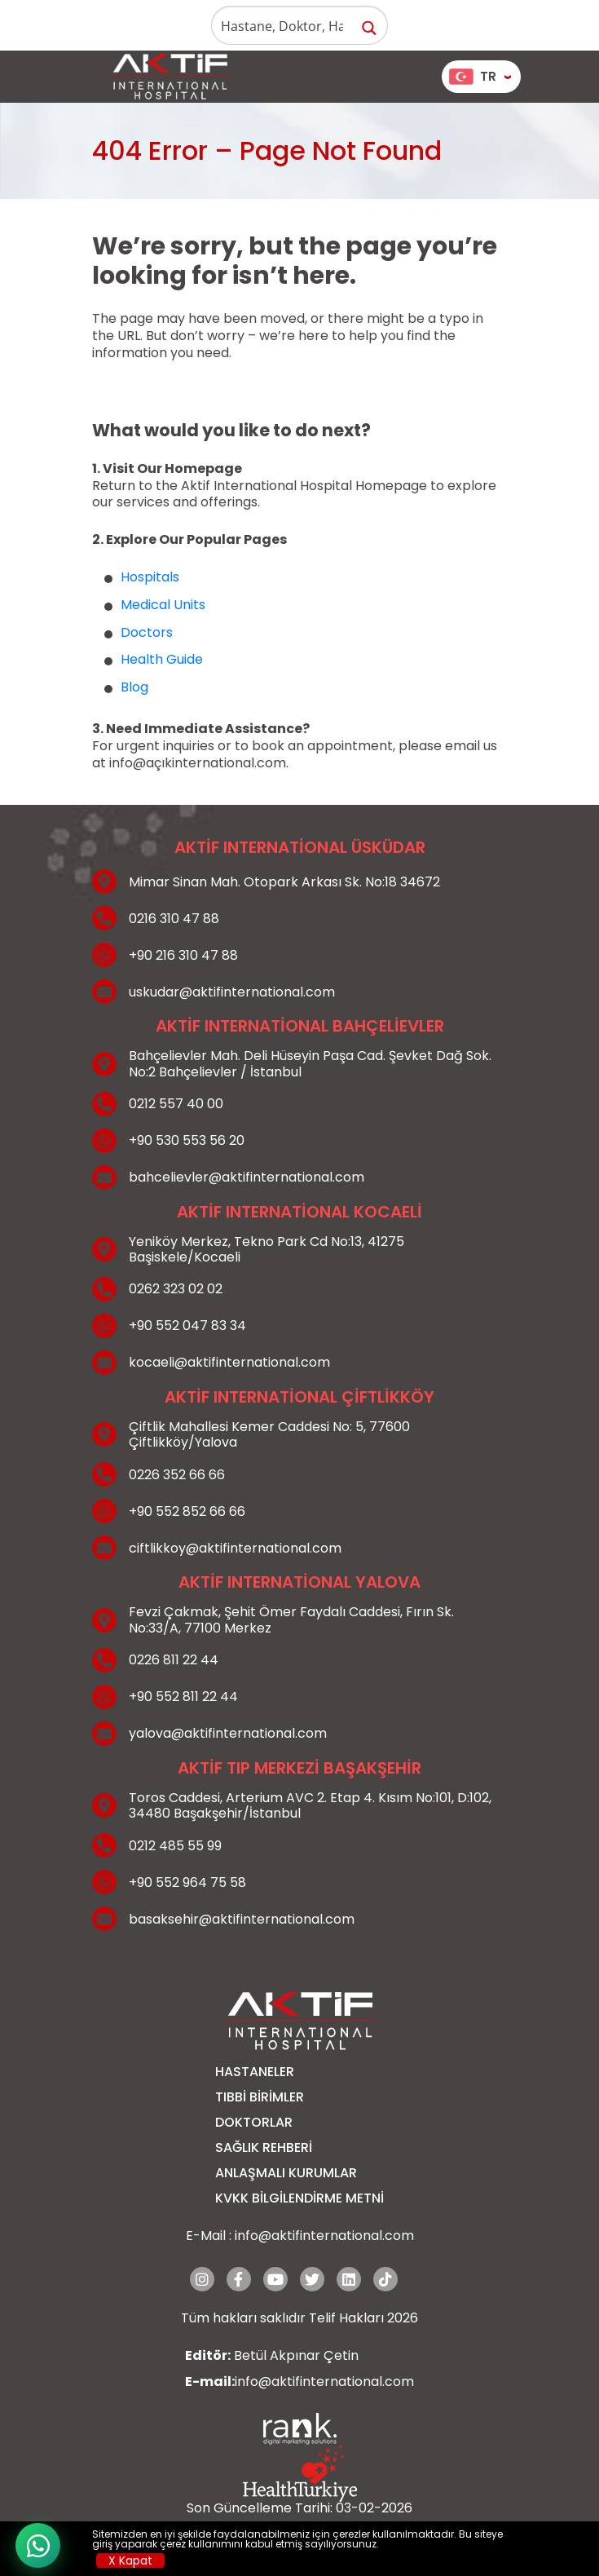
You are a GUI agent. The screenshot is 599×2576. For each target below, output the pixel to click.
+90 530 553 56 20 (186, 1140)
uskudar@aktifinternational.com (232, 992)
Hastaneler (254, 2071)
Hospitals (150, 577)
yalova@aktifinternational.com (228, 1733)
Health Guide (162, 659)
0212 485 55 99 (175, 1846)
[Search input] (282, 25)
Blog (134, 687)
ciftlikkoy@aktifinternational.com (235, 1548)
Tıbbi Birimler (259, 2097)
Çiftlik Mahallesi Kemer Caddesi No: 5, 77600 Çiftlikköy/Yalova (269, 1434)
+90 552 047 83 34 (187, 1325)
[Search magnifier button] (368, 28)
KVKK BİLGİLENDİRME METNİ (299, 2198)
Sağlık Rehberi (263, 2147)
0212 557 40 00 (176, 1103)
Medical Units (163, 604)
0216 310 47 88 (174, 918)
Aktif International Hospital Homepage (304, 485)
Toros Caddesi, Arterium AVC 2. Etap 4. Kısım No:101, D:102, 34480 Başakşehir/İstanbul (310, 1805)
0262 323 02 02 (175, 1289)
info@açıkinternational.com (197, 762)
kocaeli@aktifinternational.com (229, 1362)
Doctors (147, 632)
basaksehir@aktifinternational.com (242, 1919)
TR (472, 76)
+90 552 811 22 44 (183, 1696)
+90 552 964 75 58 (187, 1882)
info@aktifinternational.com (324, 2235)
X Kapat (130, 2560)
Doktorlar (254, 2122)
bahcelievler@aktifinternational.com (246, 1177)
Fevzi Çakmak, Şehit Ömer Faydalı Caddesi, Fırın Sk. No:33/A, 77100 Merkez (291, 1619)
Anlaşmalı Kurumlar (286, 2172)
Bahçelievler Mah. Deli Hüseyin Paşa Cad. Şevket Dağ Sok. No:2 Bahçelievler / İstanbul (310, 1063)
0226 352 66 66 (177, 1474)
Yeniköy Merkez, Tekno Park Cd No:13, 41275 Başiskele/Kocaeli (266, 1249)
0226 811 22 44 (173, 1660)
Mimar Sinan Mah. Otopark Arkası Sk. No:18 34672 (284, 882)
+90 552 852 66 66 (187, 1511)
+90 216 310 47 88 (183, 955)
